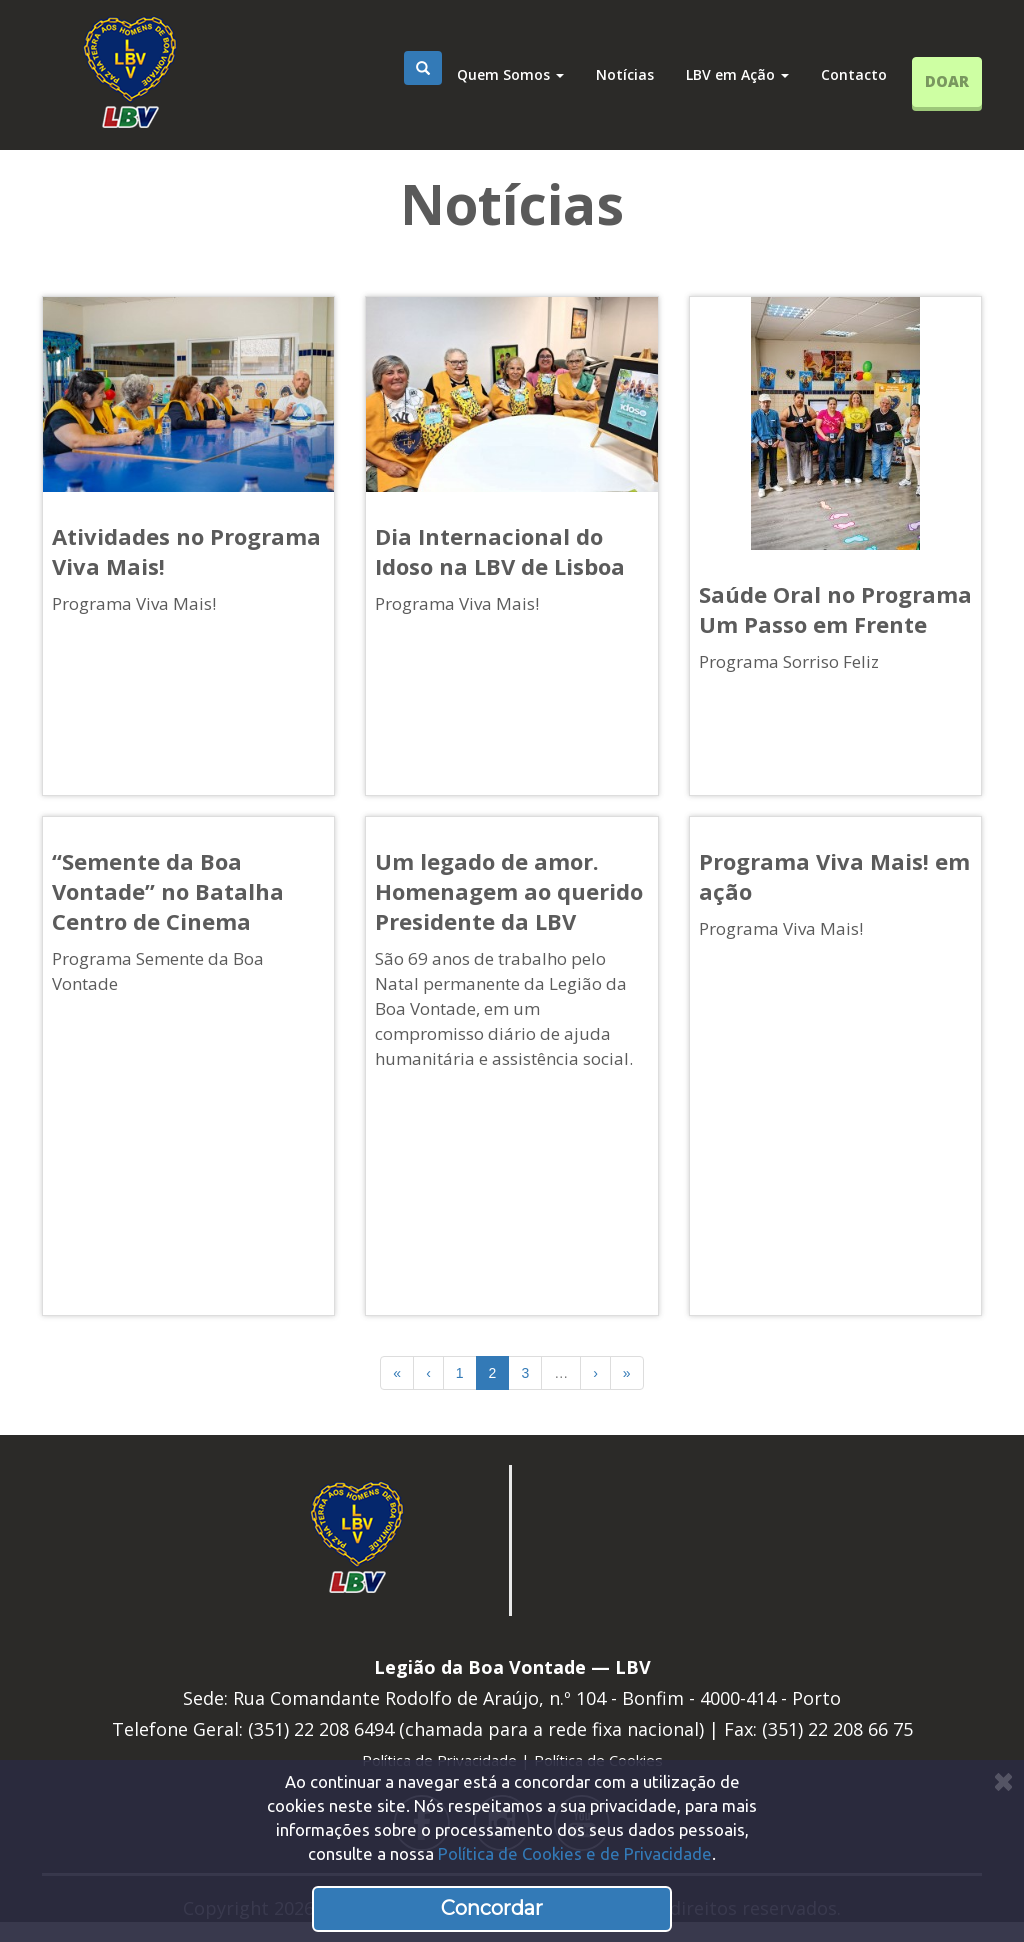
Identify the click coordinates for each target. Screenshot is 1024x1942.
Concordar (492, 1908)
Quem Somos (510, 74)
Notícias (625, 74)
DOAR (947, 81)
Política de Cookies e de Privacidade (575, 1853)
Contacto (854, 74)
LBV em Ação (737, 74)
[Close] (1003, 1782)
